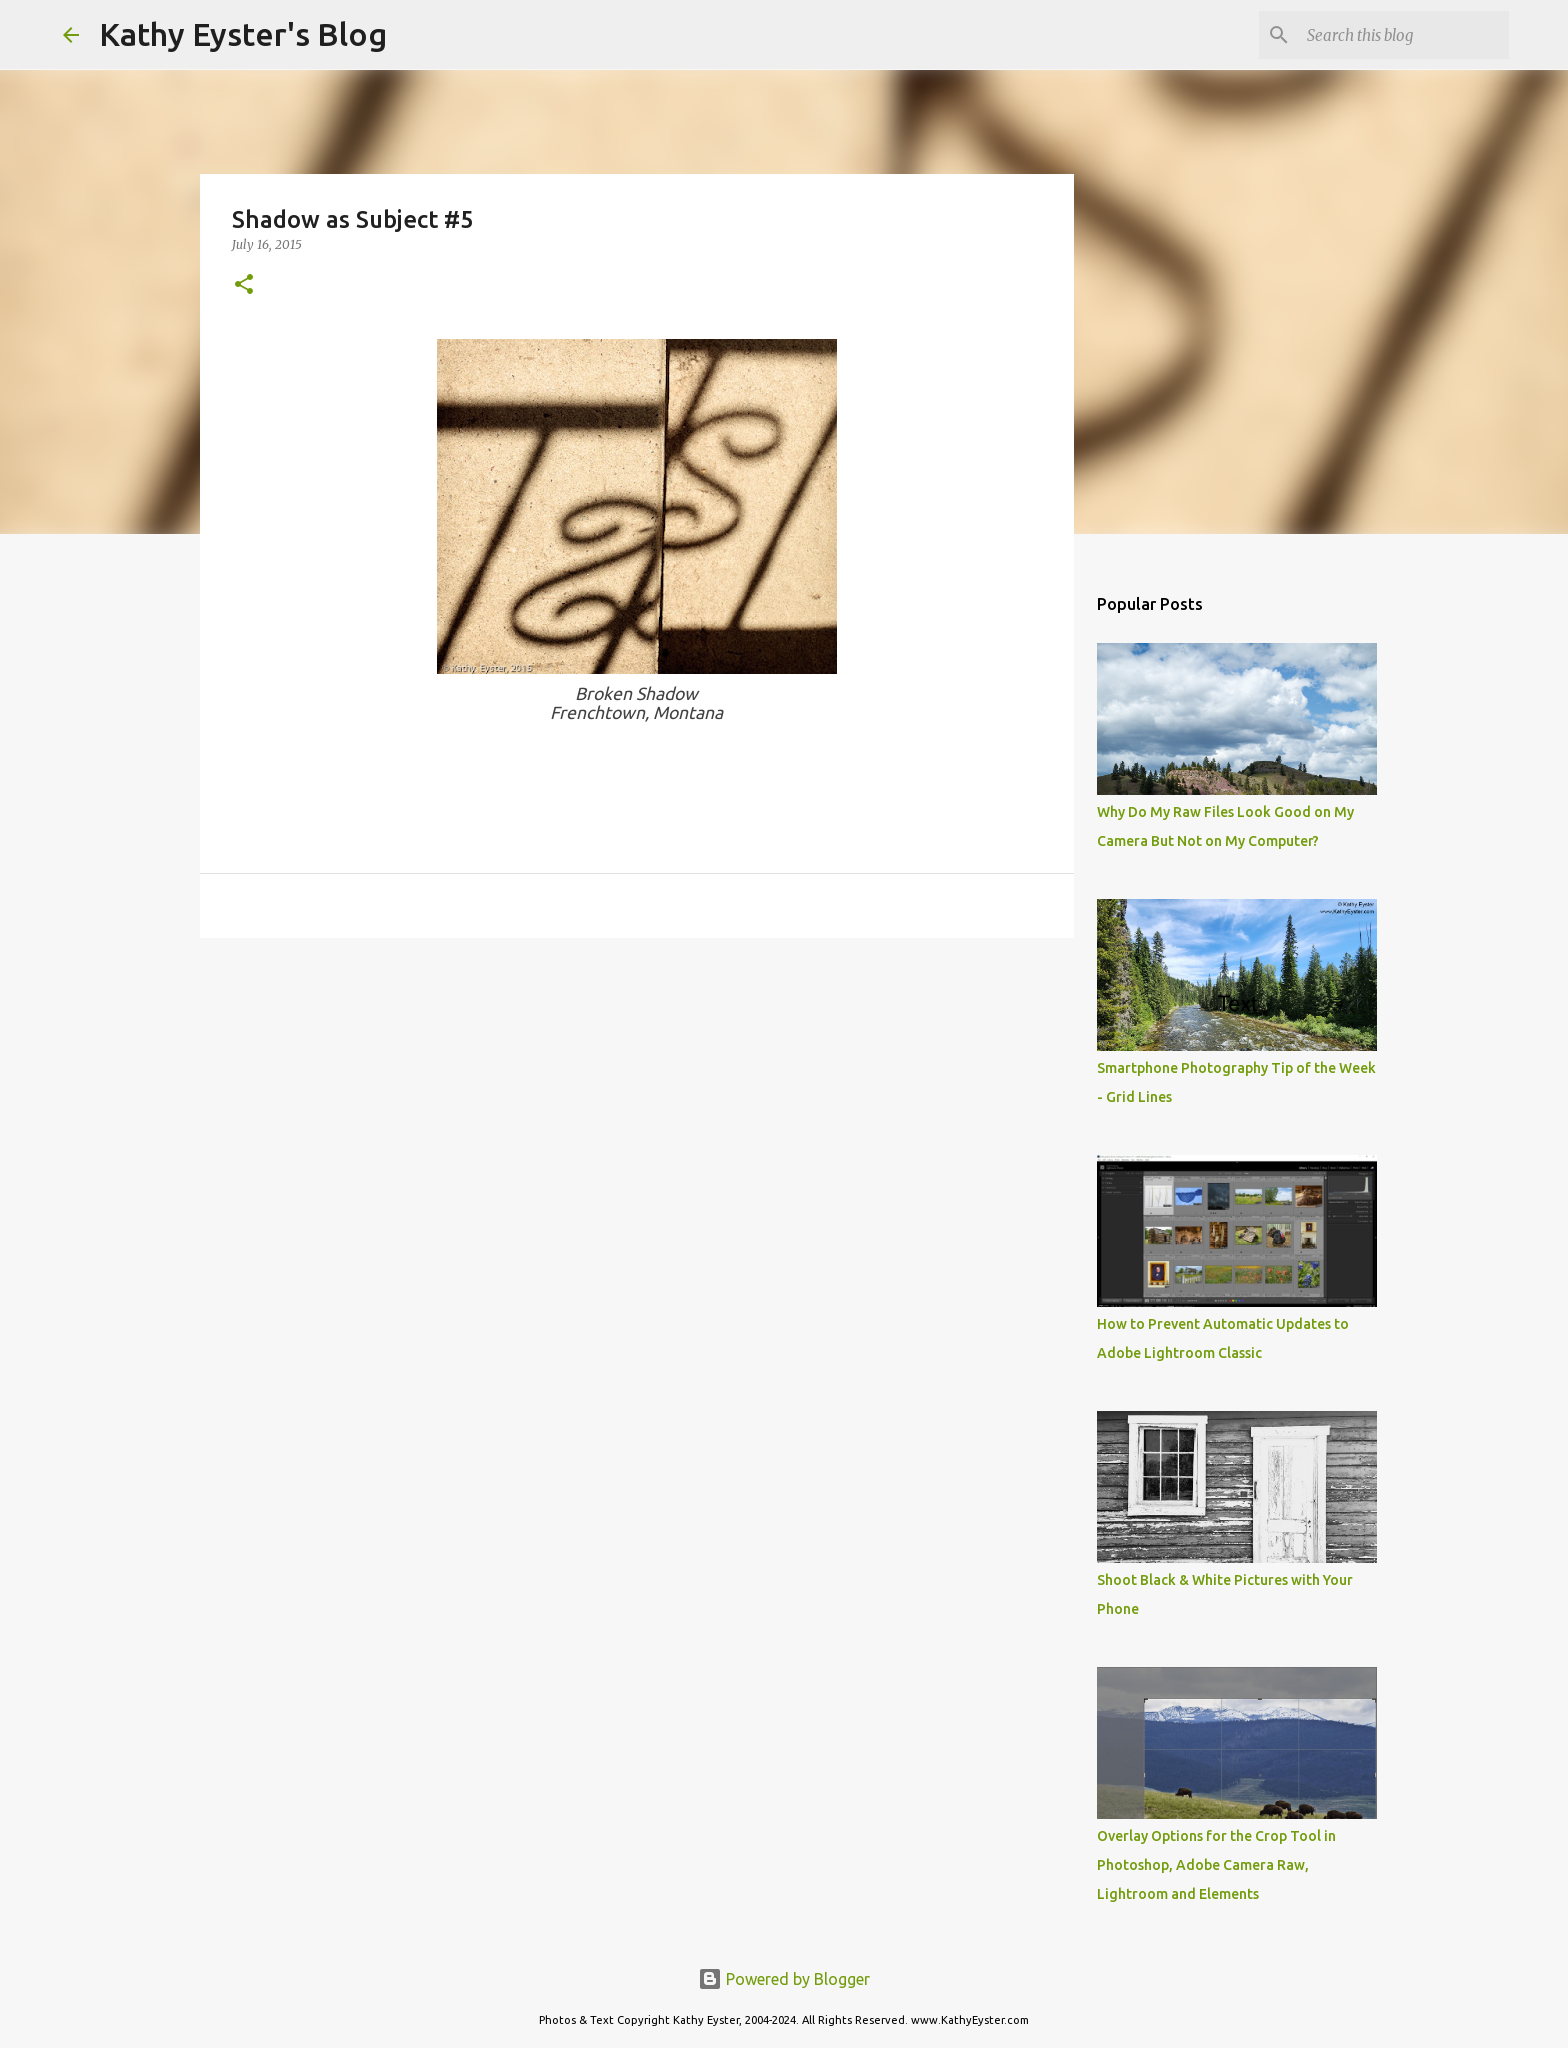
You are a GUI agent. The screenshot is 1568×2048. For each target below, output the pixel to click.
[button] (244, 285)
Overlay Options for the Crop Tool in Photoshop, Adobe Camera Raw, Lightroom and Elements (1216, 1865)
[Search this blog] (1404, 35)
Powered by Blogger (784, 1979)
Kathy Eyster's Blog (243, 34)
